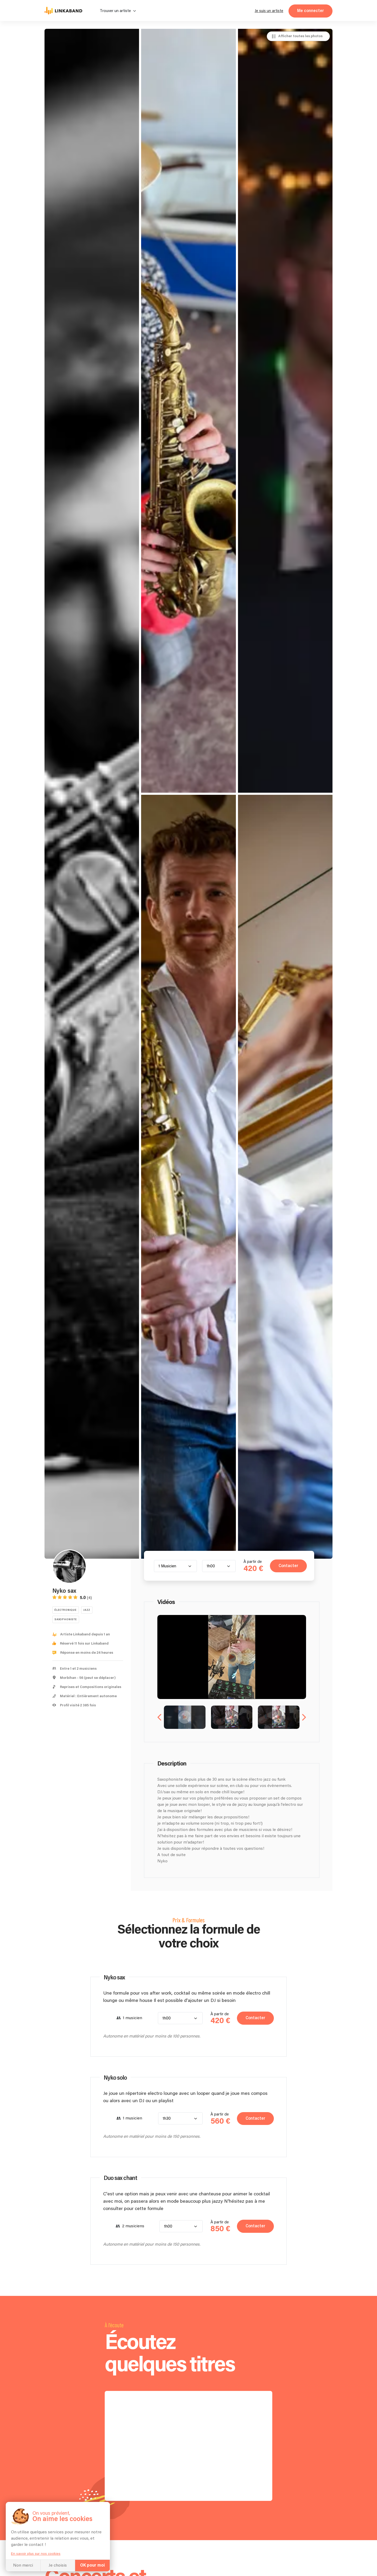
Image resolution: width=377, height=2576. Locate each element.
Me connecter (310, 11)
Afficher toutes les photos (300, 36)
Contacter (288, 1566)
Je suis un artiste (269, 11)
